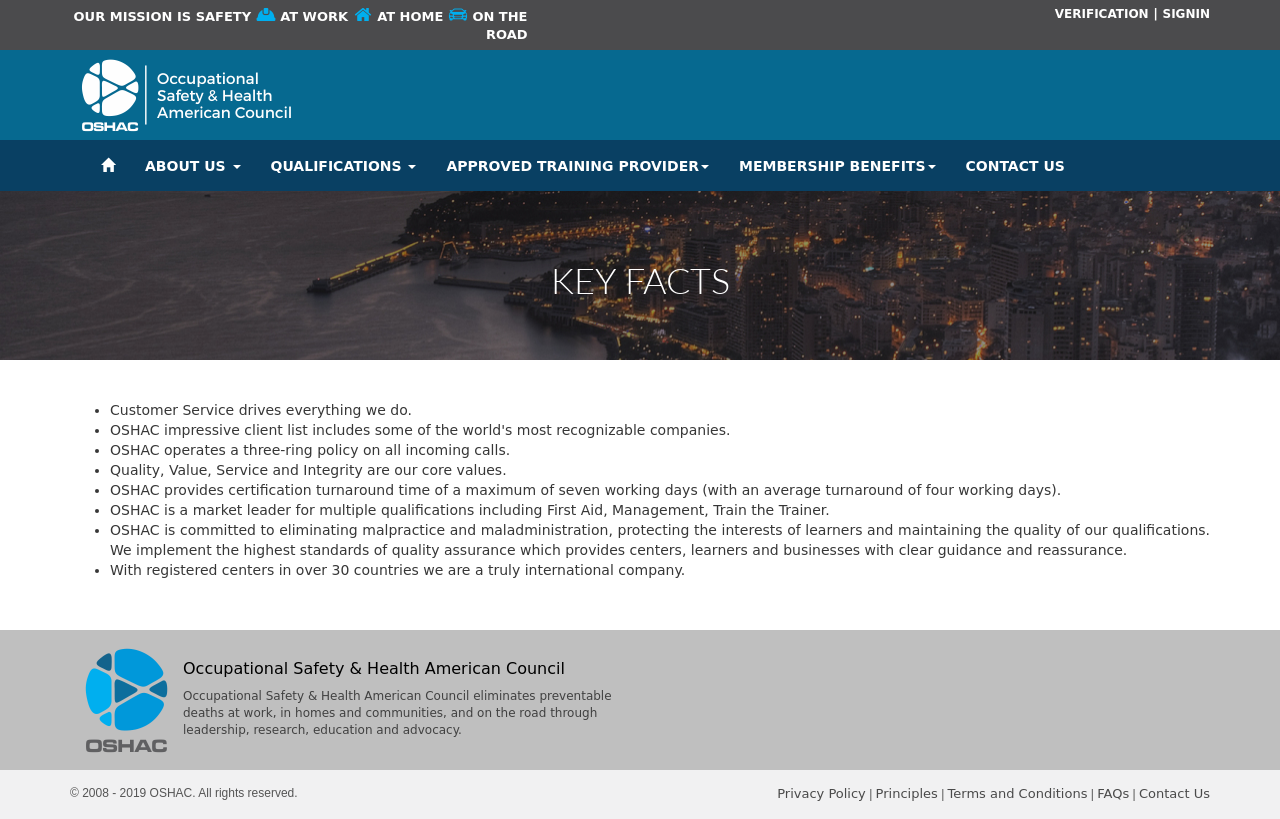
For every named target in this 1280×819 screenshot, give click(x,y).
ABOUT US (193, 166)
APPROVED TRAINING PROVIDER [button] (577, 166)
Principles (907, 793)
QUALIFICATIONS (344, 166)
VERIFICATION (1102, 14)
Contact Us (1174, 793)
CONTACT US (1015, 166)
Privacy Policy (821, 793)
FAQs (1113, 793)
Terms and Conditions (1018, 793)
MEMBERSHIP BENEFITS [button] (837, 166)
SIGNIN (1186, 14)
